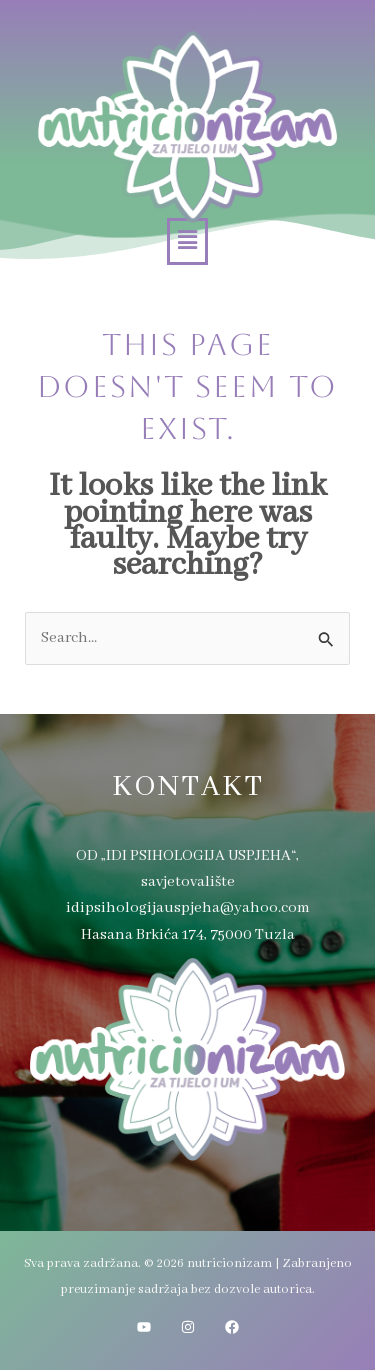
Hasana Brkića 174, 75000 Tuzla (188, 935)
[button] (187, 241)
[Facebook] (232, 1327)
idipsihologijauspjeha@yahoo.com (188, 908)
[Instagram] (188, 1327)
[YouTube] (144, 1327)
